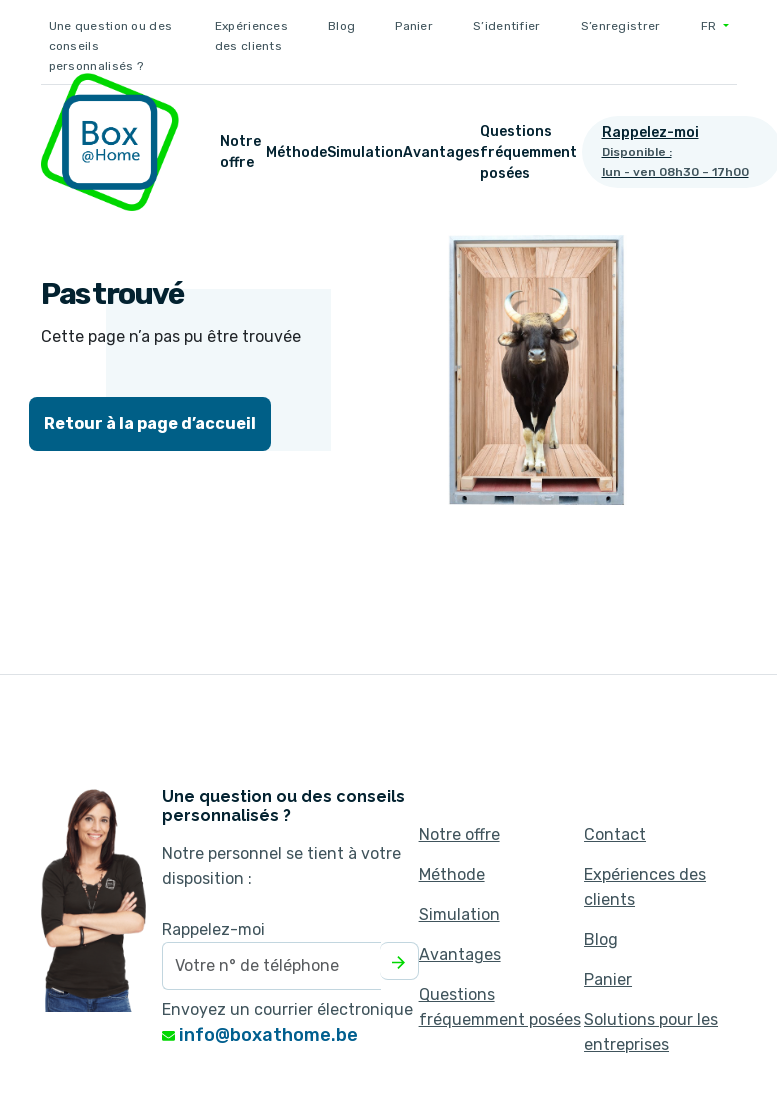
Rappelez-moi (213, 929)
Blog (341, 26)
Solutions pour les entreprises (651, 1032)
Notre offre (240, 152)
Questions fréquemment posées (528, 152)
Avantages (441, 152)
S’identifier (507, 26)
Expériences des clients (251, 36)
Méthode (296, 152)
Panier (414, 26)
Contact (615, 834)
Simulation (365, 152)
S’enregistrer (621, 26)
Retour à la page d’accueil (150, 423)
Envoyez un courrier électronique (287, 1009)
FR (710, 26)
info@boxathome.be (260, 1035)
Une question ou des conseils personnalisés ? (111, 46)
